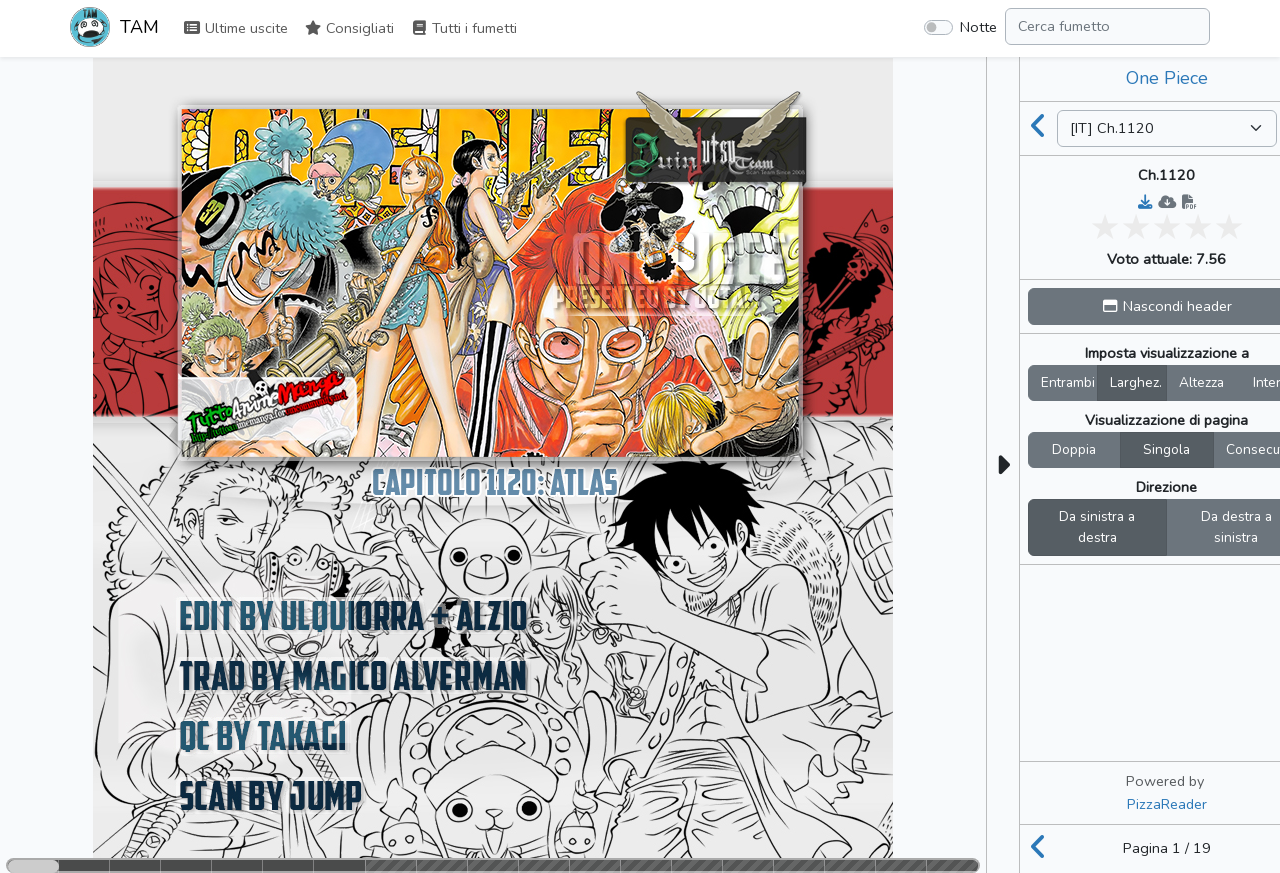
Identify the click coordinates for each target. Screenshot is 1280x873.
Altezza (1201, 382)
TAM (114, 29)
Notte (978, 27)
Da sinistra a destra (1097, 527)
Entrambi (1068, 382)
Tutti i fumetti (463, 28)
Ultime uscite (235, 28)
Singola (1166, 449)
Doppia (1074, 449)
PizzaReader (1167, 804)
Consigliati (349, 28)
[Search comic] (1107, 26)
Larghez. (1136, 382)
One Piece (1167, 78)
